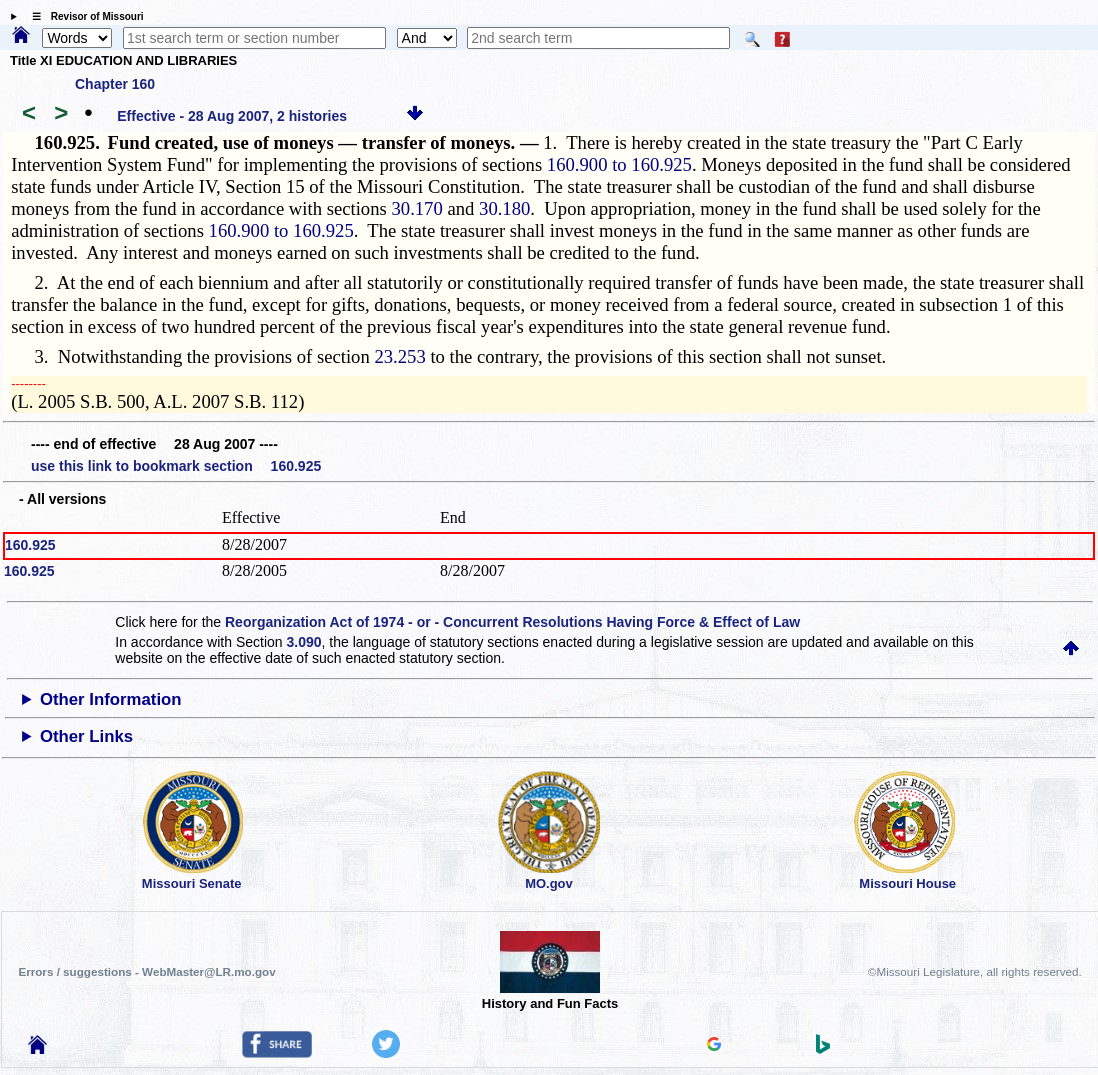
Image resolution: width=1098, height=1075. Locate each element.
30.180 (504, 208)
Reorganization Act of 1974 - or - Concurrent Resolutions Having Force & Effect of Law (512, 622)
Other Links (86, 736)
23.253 (399, 356)
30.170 (416, 208)
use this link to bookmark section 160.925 (176, 466)
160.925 (30, 545)
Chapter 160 (115, 84)
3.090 (304, 642)
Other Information (111, 699)
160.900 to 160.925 (619, 164)
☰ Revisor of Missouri (83, 16)
